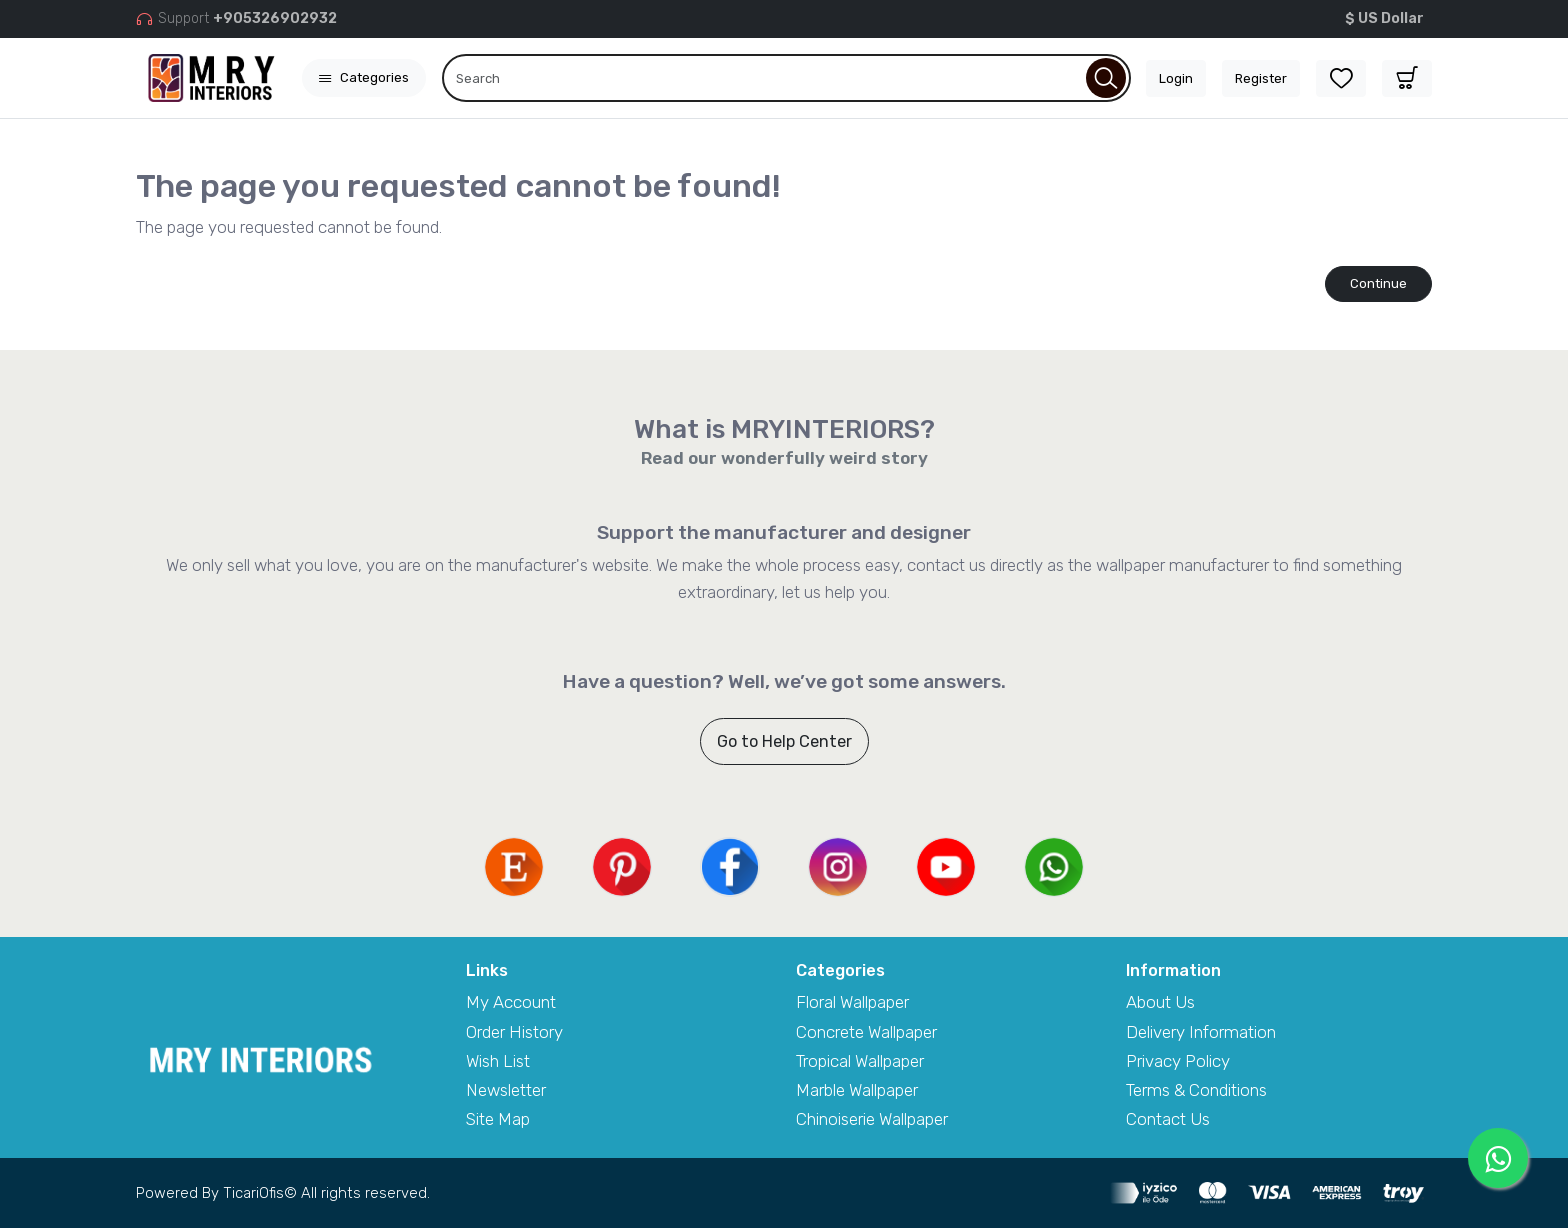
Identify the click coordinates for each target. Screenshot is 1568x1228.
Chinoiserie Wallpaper (872, 1119)
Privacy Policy (1178, 1061)
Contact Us (1168, 1119)
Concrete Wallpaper (866, 1032)
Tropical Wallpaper (860, 1061)
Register (1261, 78)
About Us (1160, 1002)
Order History (514, 1032)
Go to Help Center (784, 741)
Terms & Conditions (1196, 1090)
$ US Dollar (1384, 18)
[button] (1407, 78)
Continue (1378, 283)
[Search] (786, 78)
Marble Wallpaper (857, 1090)
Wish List (498, 1061)
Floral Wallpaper (852, 1002)
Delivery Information (1201, 1032)
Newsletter (506, 1090)
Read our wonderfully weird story (784, 458)
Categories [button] (364, 77)
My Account (511, 1002)
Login (1176, 78)
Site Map (498, 1119)
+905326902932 (275, 18)
